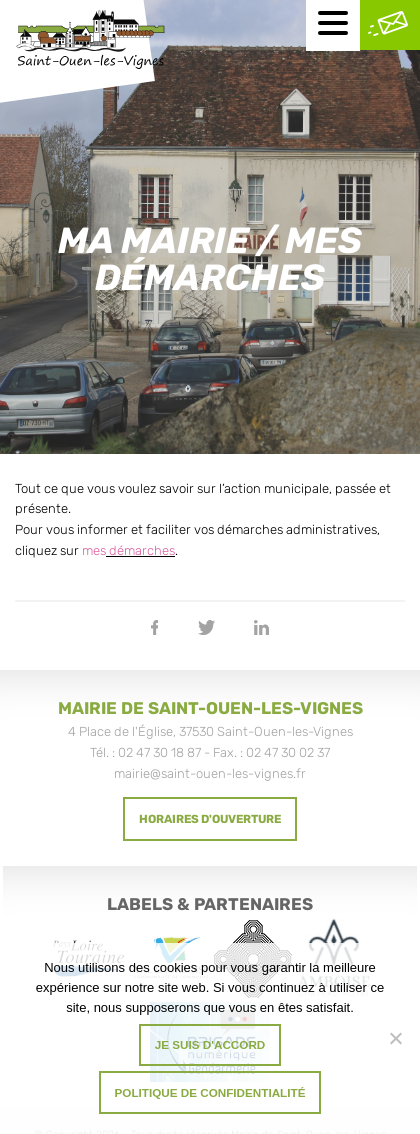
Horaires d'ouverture (210, 819)
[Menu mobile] (333, 25)
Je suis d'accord (210, 1044)
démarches (140, 550)
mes (94, 550)
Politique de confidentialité (210, 1092)
